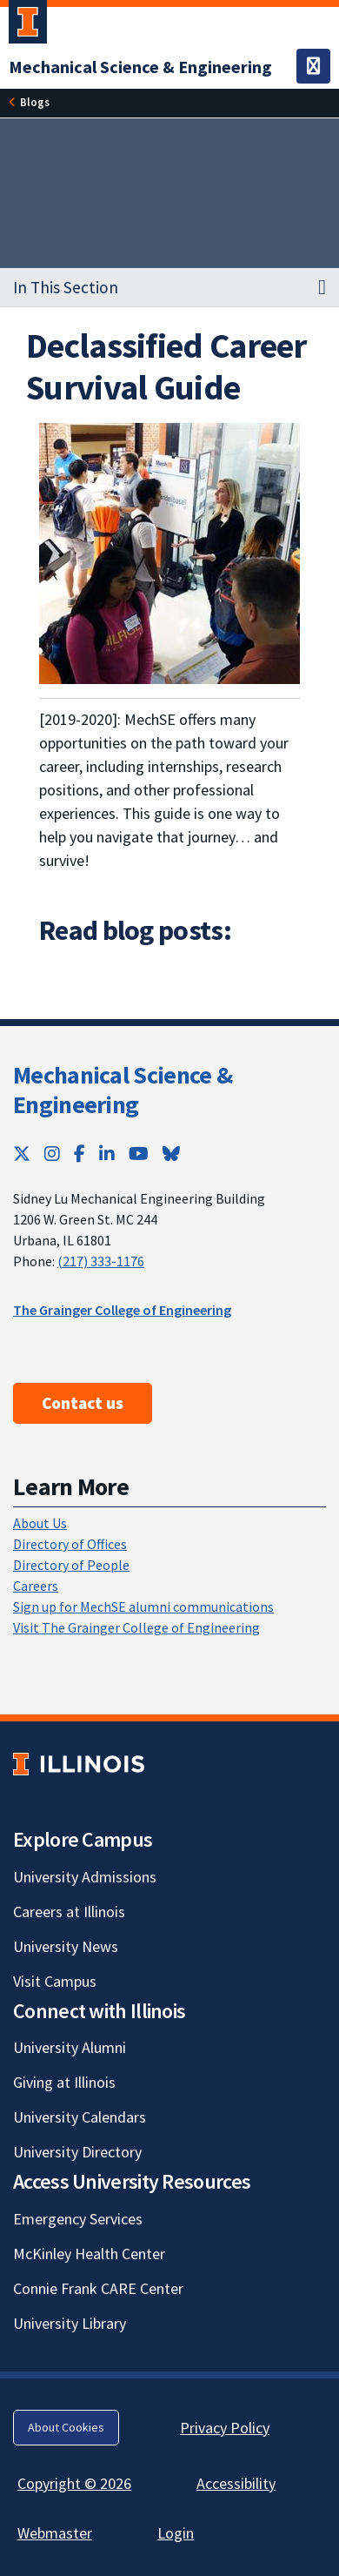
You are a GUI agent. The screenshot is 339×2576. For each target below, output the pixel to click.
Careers (35, 1585)
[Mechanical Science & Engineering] (140, 66)
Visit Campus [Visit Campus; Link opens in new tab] (54, 1981)
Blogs (35, 102)
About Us (40, 1523)
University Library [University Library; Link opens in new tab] (69, 2323)
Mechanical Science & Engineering (122, 1089)
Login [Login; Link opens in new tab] (175, 2533)
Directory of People (71, 1564)
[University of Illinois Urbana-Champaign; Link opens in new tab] (28, 25)
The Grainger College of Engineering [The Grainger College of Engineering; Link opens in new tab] (122, 1309)
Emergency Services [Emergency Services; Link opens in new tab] (78, 2219)
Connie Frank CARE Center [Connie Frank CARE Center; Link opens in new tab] (98, 2288)
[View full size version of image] (169, 552)
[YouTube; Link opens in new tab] (139, 1153)
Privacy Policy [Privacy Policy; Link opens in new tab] (224, 2428)
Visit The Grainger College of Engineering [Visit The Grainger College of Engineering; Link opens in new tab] (136, 1627)
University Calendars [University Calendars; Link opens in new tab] (79, 2117)
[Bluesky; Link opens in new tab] (171, 1153)
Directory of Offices (70, 1544)
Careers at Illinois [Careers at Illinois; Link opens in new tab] (69, 1912)
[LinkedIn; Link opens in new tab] (107, 1153)
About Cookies (66, 2427)
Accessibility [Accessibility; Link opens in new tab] (236, 2483)
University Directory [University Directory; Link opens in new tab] (77, 2152)
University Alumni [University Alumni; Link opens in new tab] (69, 2047)
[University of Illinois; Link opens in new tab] (78, 1763)
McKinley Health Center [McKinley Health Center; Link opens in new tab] (89, 2254)
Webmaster (54, 2533)
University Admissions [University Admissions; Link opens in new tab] (84, 1877)
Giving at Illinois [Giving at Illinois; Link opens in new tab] (64, 2082)
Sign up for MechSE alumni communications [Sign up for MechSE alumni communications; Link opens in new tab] (143, 1606)
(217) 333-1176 (100, 1261)
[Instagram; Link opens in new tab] (52, 1153)
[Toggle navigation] (313, 66)
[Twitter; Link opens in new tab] (21, 1153)
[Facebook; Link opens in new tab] (79, 1153)
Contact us (82, 1402)
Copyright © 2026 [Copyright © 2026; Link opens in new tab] (74, 2483)
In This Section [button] (65, 287)
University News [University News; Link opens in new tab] (65, 1946)
